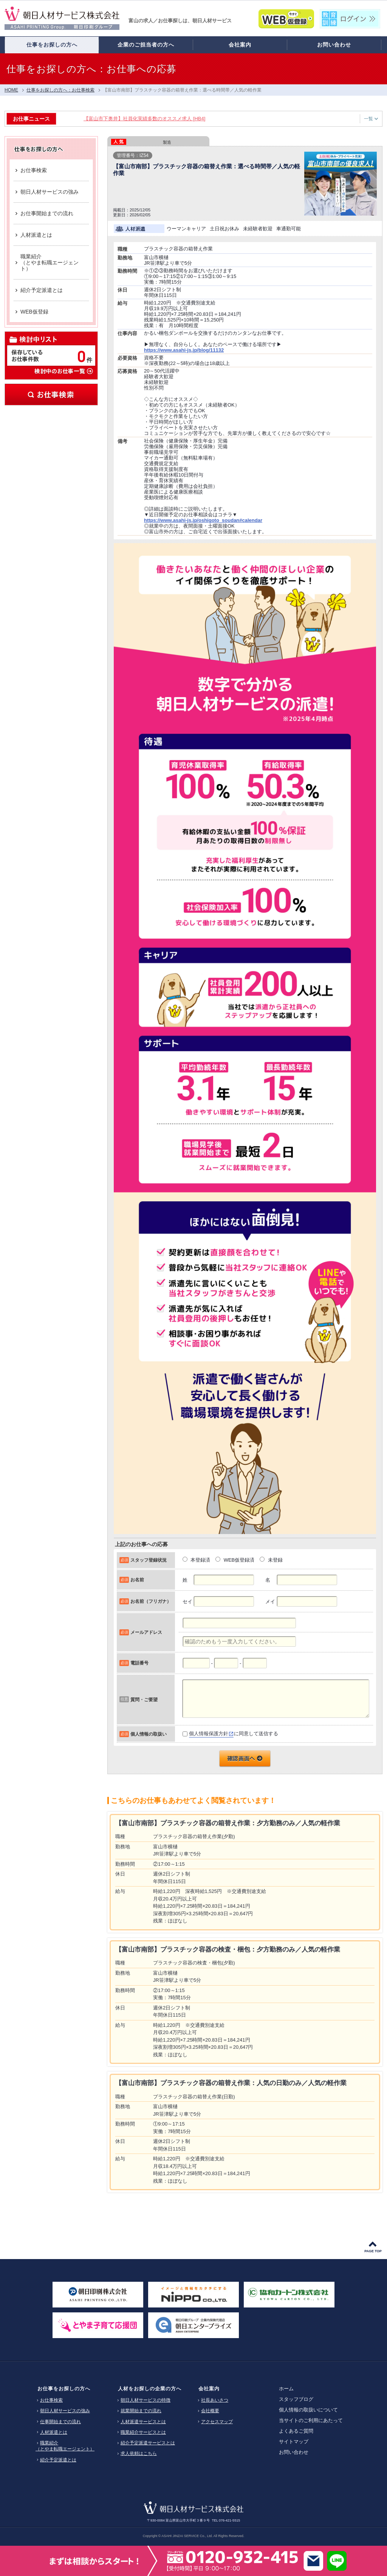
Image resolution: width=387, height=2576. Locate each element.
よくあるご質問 (296, 2431)
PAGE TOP (373, 2251)
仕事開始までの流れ (60, 2421)
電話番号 (139, 1662)
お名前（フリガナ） (150, 1601)
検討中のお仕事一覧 (63, 370)
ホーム (286, 2388)
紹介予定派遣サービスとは (148, 2443)
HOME (11, 90)
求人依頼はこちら (139, 2453)
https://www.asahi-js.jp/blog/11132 (184, 350)
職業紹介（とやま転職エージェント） (65, 2446)
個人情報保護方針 (208, 1733)
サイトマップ (293, 2441)
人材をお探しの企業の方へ (149, 2388)
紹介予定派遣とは (58, 2460)
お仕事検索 (51, 394)
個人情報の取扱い (148, 1733)
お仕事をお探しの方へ (63, 2388)
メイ (270, 1601)
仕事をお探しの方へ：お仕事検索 (60, 90)
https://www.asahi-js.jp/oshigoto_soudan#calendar (203, 520)
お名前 (137, 1579)
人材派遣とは (53, 2432)
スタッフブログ (296, 2399)
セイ (187, 1601)
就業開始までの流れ (141, 2410)
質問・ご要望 (144, 1699)
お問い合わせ (293, 2452)
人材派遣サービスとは (143, 2421)
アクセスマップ (217, 2421)
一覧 (371, 118)
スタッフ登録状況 (148, 1559)
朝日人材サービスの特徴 (145, 2400)
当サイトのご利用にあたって (311, 2420)
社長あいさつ (214, 2400)
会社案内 (209, 2388)
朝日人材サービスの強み (65, 2410)
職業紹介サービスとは (143, 2432)
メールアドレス (146, 1632)
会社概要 (210, 2410)
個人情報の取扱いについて (308, 2410)
